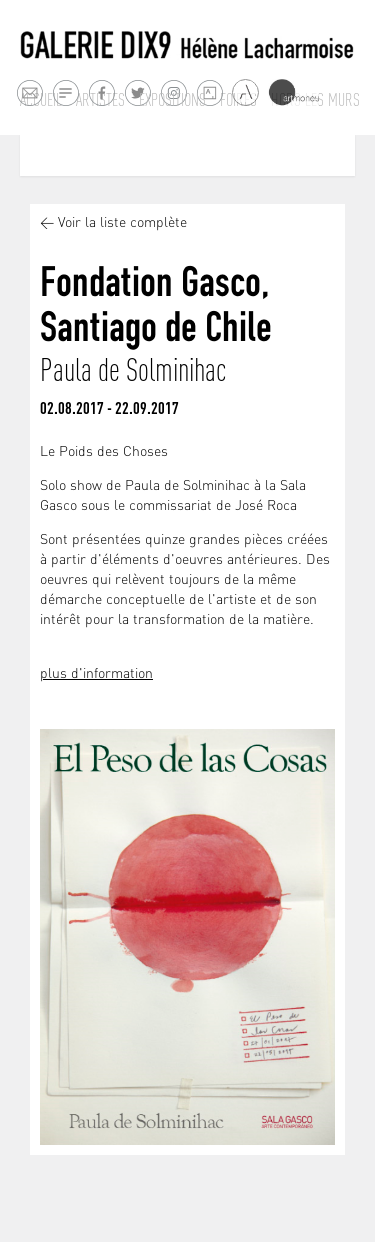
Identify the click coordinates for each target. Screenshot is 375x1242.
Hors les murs (315, 100)
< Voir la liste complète (113, 223)
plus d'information (96, 674)
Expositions (172, 100)
